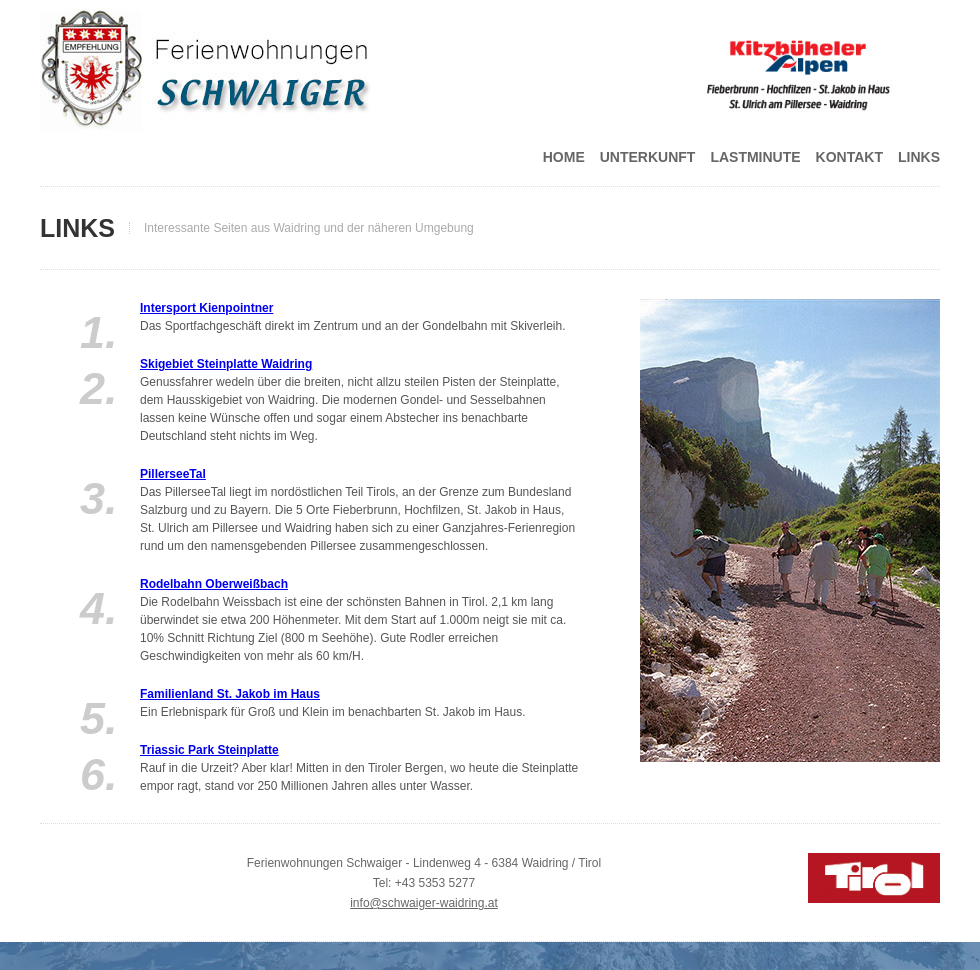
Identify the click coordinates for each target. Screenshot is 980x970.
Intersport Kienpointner (206, 308)
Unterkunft (648, 157)
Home (564, 157)
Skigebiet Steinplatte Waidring (226, 364)
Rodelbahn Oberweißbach (214, 584)
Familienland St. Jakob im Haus (230, 694)
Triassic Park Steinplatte (209, 750)
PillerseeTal (173, 474)
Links (919, 157)
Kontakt (849, 157)
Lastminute (755, 157)
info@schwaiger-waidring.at (424, 903)
